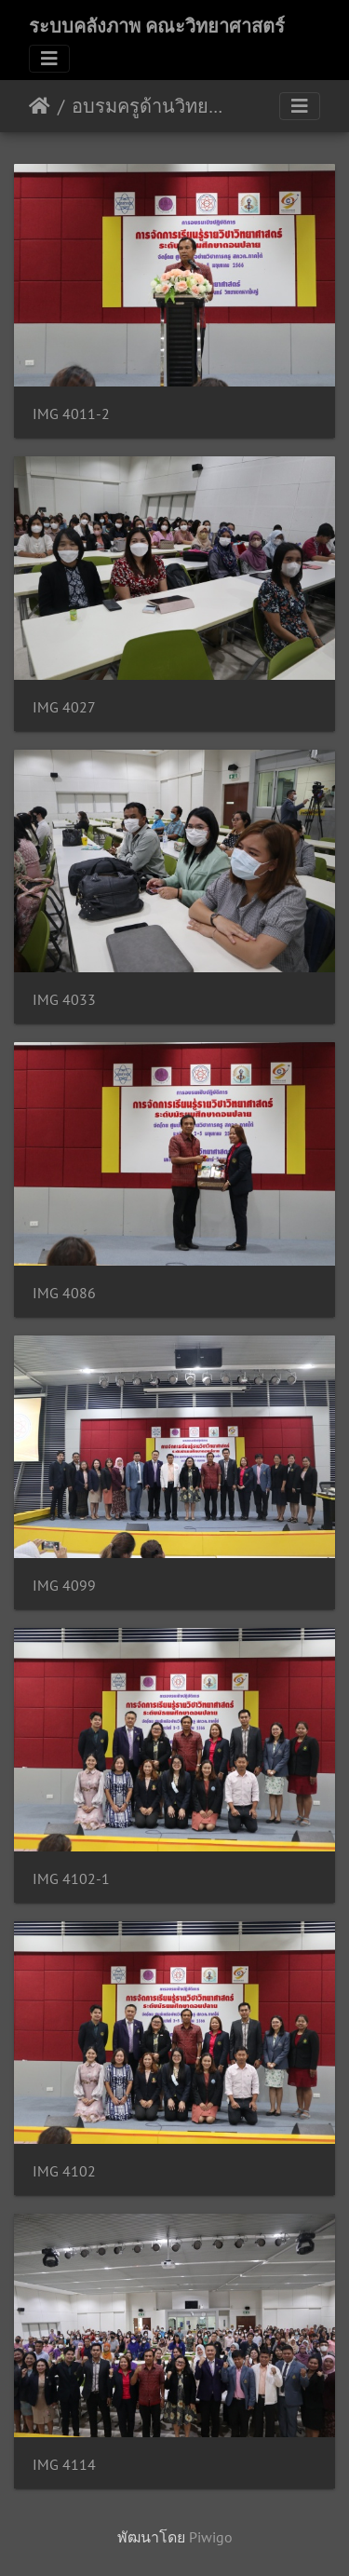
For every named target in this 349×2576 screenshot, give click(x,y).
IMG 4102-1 (71, 1879)
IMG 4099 (64, 1585)
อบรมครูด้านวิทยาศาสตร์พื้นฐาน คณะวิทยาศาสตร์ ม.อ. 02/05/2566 (149, 106)
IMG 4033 (64, 1000)
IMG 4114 (64, 2465)
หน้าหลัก (39, 106)
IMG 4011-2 (71, 414)
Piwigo (211, 2537)
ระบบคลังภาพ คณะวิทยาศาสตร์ (157, 26)
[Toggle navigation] (49, 59)
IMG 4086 (64, 1293)
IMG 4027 (64, 707)
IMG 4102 (64, 2171)
